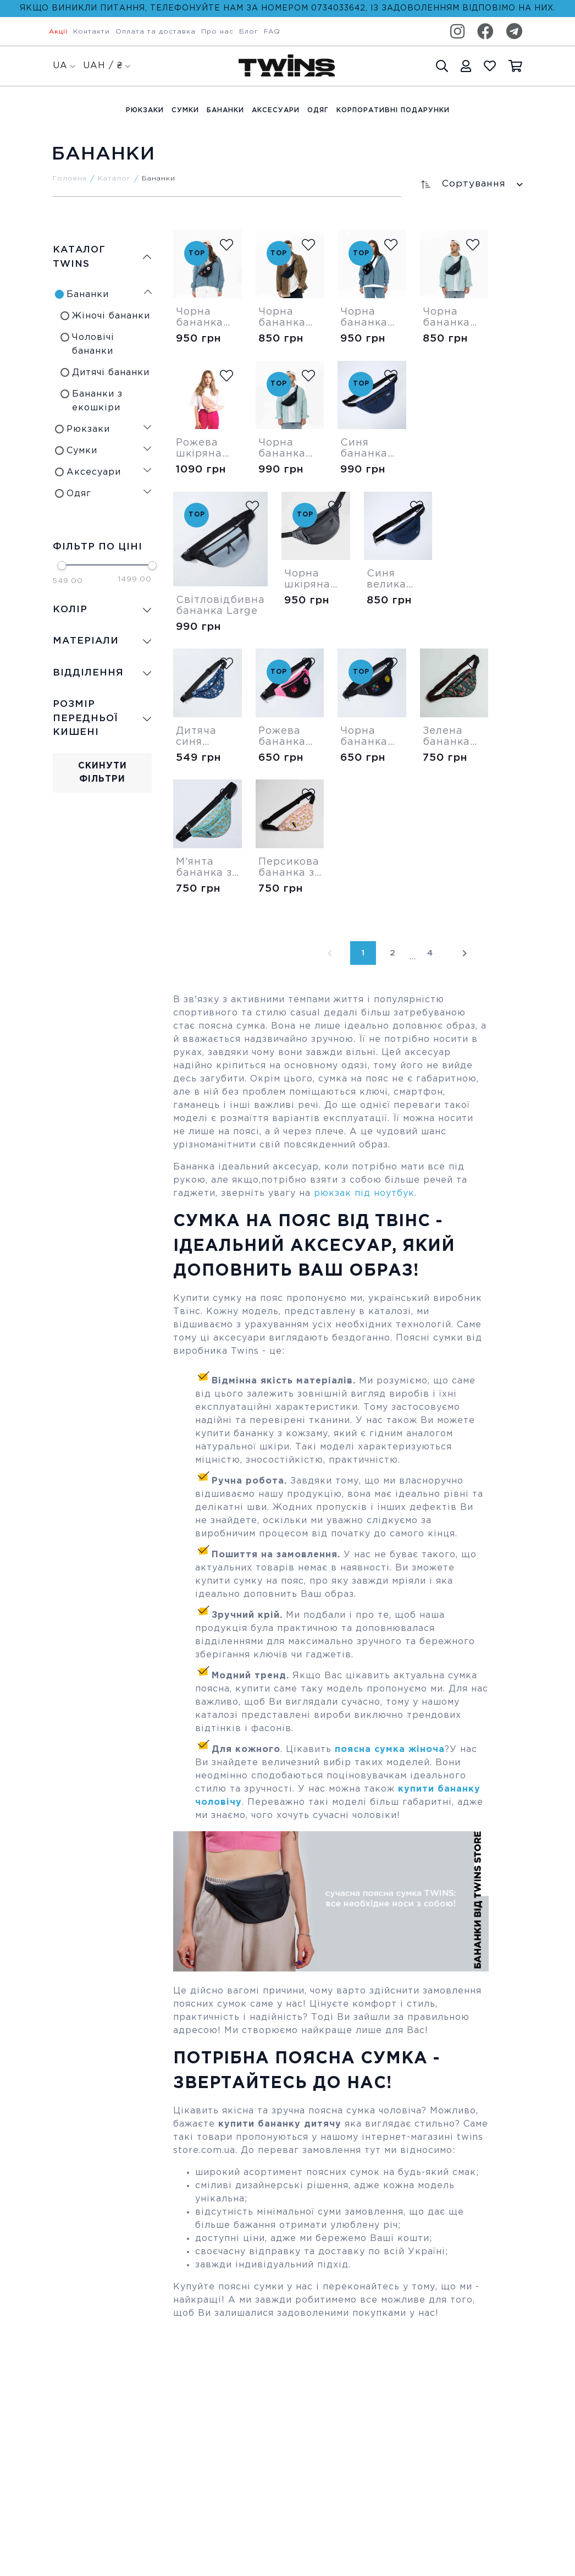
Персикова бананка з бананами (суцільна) (288, 868)
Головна (70, 178)
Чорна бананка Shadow (446, 317)
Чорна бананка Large (282, 448)
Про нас (217, 32)
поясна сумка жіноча (388, 1749)
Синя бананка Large (364, 448)
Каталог (114, 178)
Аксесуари (276, 110)
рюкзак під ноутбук (364, 1193)
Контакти (91, 32)
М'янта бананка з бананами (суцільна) (205, 868)
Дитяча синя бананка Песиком (200, 737)
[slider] (62, 565)
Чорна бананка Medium (282, 317)
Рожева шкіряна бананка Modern (199, 448)
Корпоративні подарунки (393, 110)
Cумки (185, 110)
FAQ (272, 32)
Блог (248, 32)
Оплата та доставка (155, 32)
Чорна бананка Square (364, 317)
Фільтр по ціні (97, 547)
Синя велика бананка (390, 579)
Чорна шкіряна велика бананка (307, 579)
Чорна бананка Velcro (364, 737)
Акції (58, 32)
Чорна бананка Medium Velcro (199, 317)
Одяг (318, 110)
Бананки (225, 110)
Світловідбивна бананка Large (220, 606)
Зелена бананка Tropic (446, 737)
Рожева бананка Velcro (282, 737)
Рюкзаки (145, 110)
